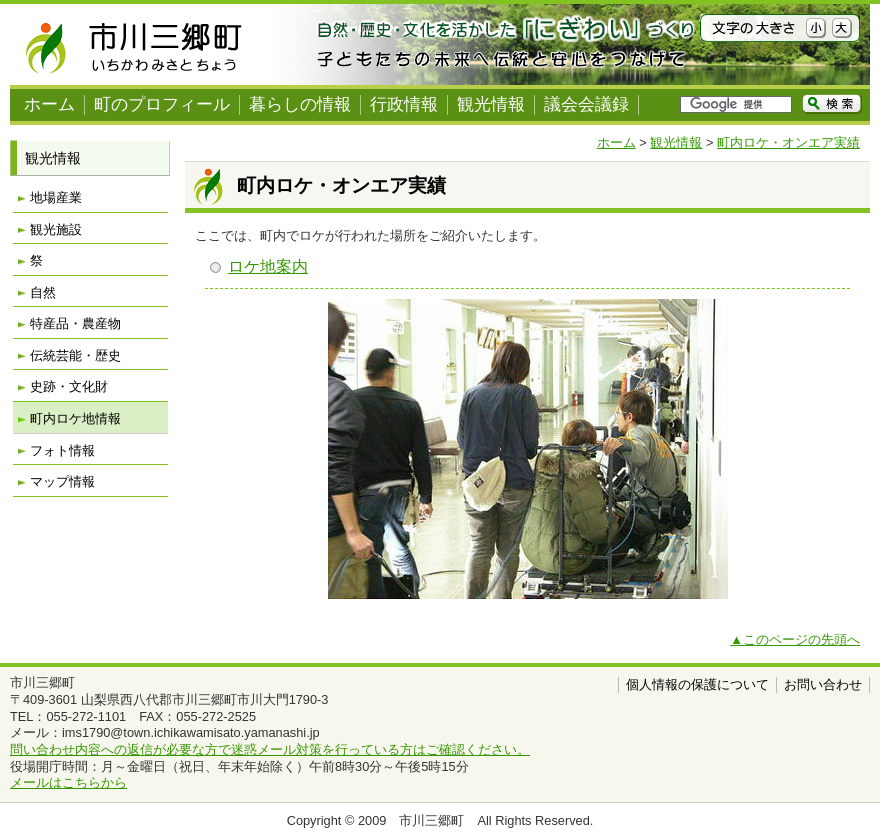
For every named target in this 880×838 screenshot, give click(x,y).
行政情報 (404, 104)
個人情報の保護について (697, 684)
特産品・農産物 (75, 323)
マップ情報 (62, 481)
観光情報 (491, 104)
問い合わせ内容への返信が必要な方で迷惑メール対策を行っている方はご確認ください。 (270, 749)
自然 (43, 292)
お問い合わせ (823, 684)
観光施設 (56, 229)
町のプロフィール (162, 104)
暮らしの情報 (300, 104)
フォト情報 (62, 450)
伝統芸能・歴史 (75, 355)
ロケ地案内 (268, 266)
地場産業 (56, 197)
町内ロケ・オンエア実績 (788, 142)
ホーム (49, 104)
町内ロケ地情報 (75, 418)
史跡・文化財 (69, 386)
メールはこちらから (68, 782)
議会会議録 (586, 104)
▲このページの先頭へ (795, 639)
